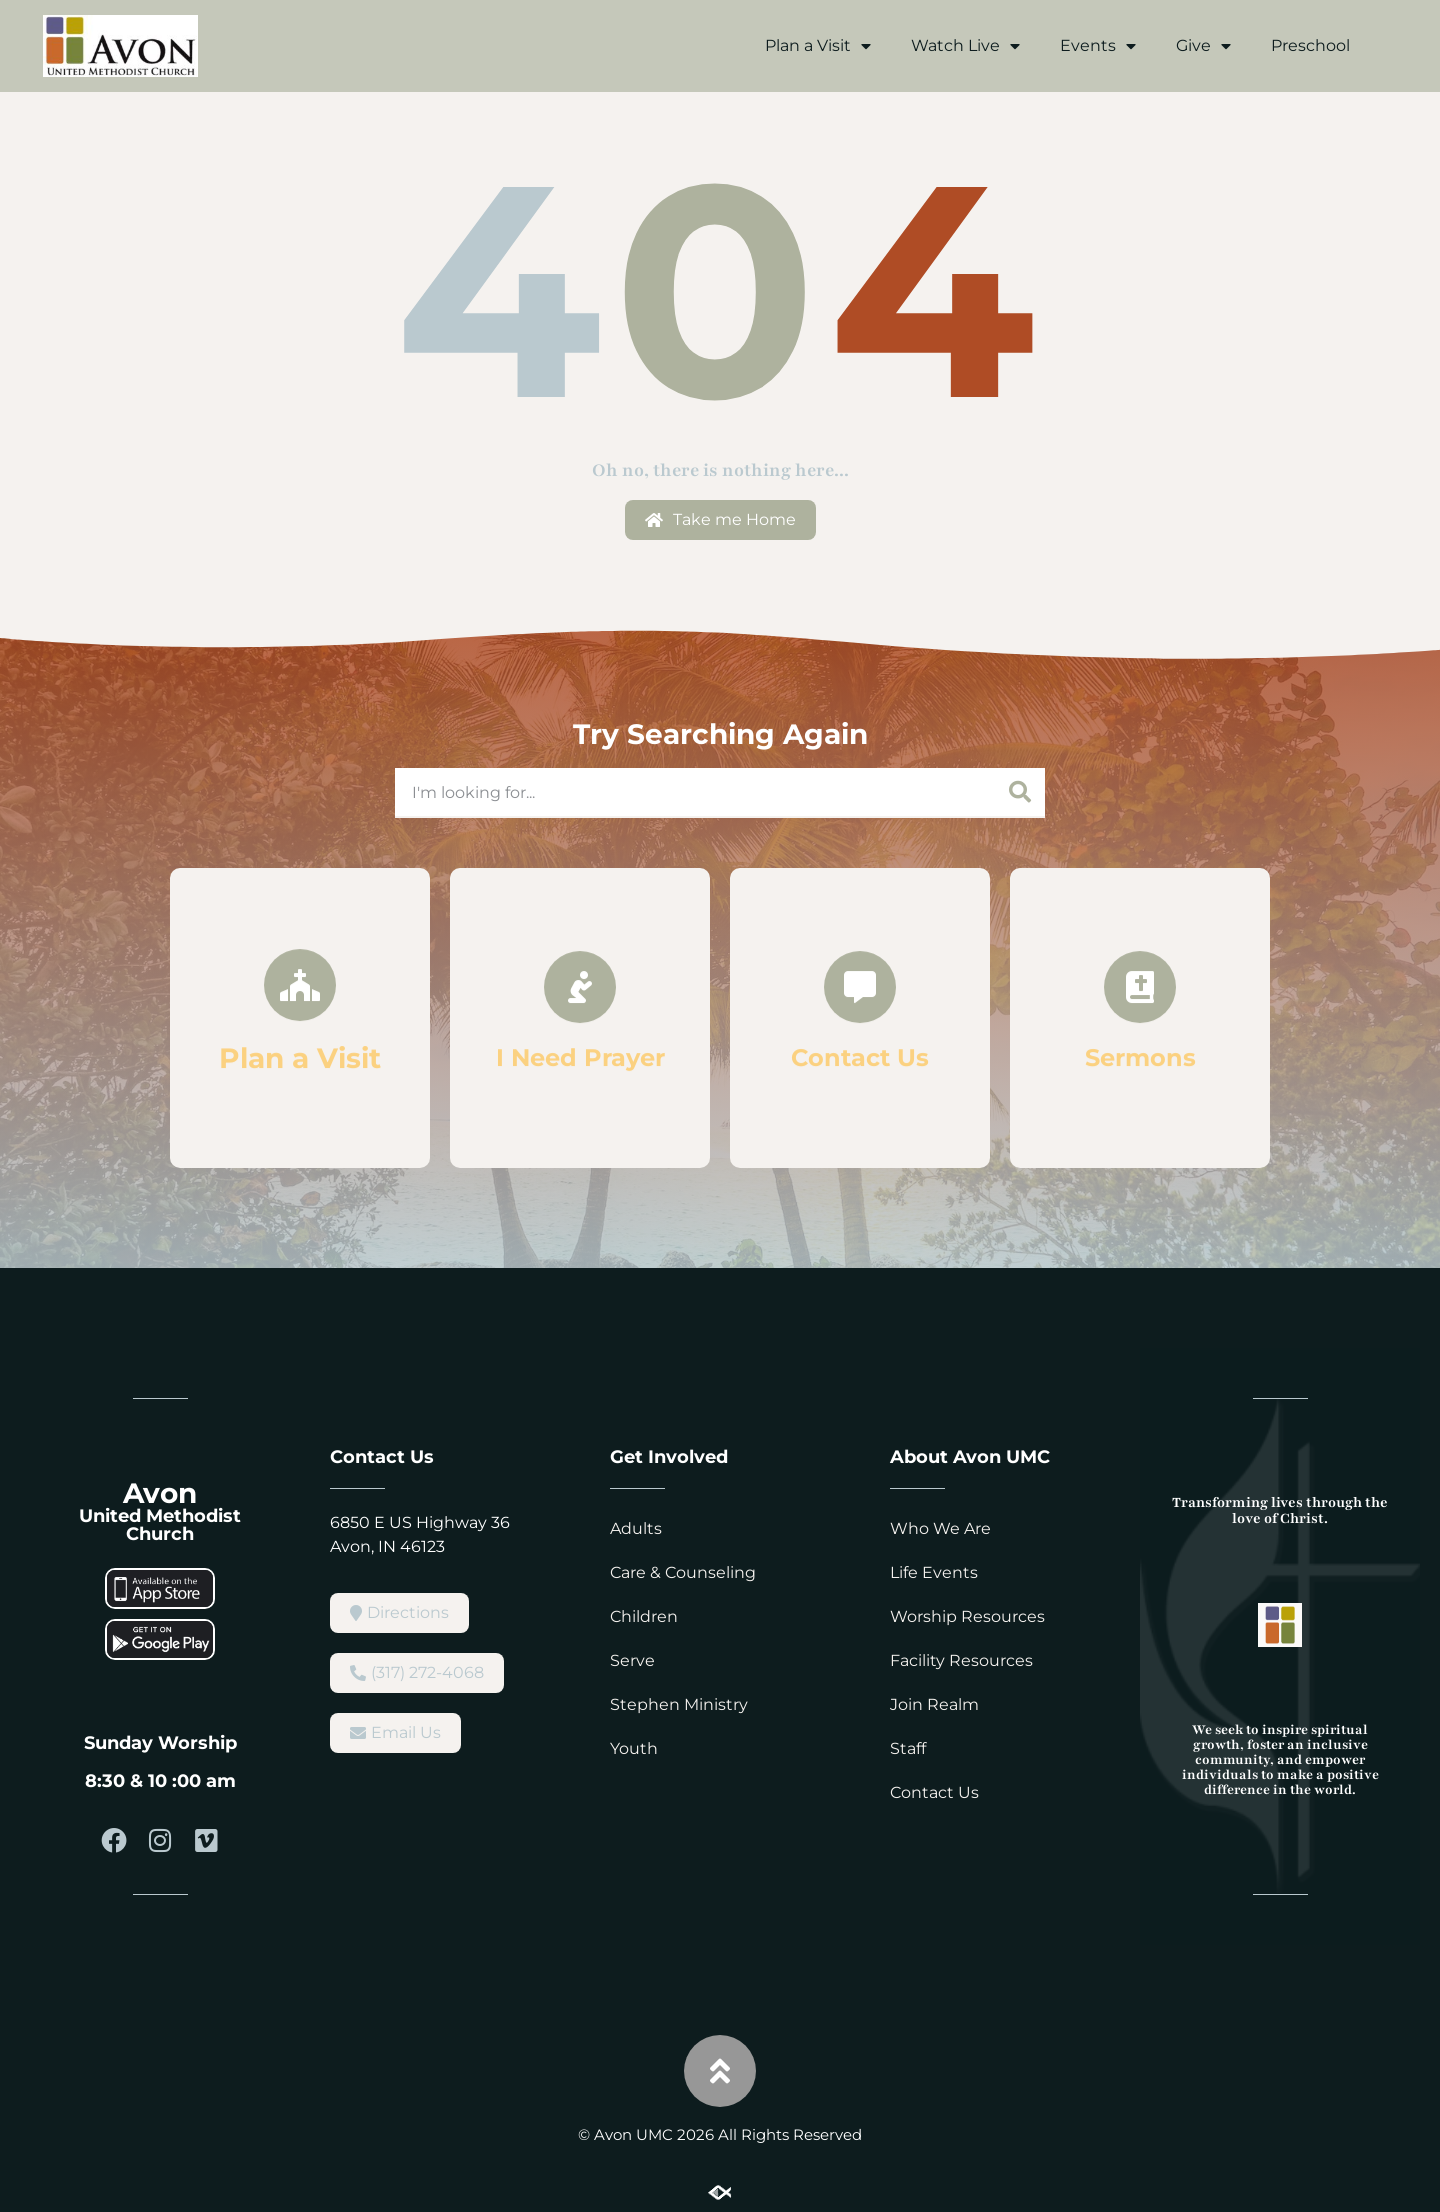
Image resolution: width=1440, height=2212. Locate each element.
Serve (632, 1660)
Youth (634, 1748)
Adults (636, 1528)
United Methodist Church (160, 1525)
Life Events (934, 1572)
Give (1203, 46)
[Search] (1020, 792)
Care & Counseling (683, 1572)
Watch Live (965, 46)
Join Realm (934, 1704)
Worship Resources (967, 1616)
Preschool (1310, 45)
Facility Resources (961, 1660)
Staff (908, 1748)
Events (1098, 46)
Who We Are (940, 1528)
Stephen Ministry (679, 1704)
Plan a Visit (818, 46)
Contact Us (934, 1792)
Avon (160, 1493)
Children (644, 1616)
